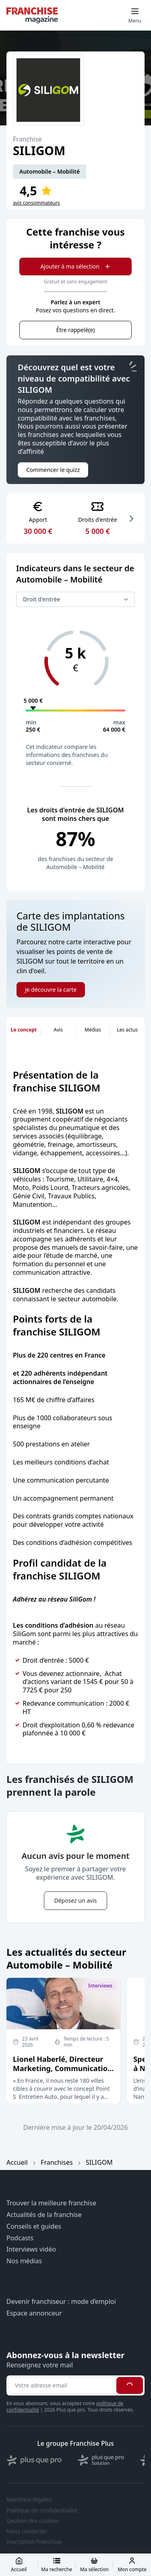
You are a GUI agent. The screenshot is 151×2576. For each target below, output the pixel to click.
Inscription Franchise (34, 2541)
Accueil (17, 2162)
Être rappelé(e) (75, 330)
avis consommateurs (36, 203)
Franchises (57, 2162)
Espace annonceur (34, 2313)
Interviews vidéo (31, 2249)
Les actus (127, 1029)
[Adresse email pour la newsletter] (60, 2385)
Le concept (24, 1029)
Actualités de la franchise (44, 2215)
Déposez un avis (75, 1900)
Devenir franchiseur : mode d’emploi (61, 2301)
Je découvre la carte (51, 989)
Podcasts (19, 2238)
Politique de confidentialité (41, 2510)
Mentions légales (29, 2499)
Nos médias (24, 2261)
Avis (58, 1029)
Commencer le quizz (53, 470)
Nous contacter (26, 2531)
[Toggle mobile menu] (135, 15)
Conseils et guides (33, 2226)
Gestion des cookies (32, 2521)
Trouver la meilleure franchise (51, 2203)
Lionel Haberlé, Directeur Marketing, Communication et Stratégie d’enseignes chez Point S (62, 2073)
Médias (93, 1029)
